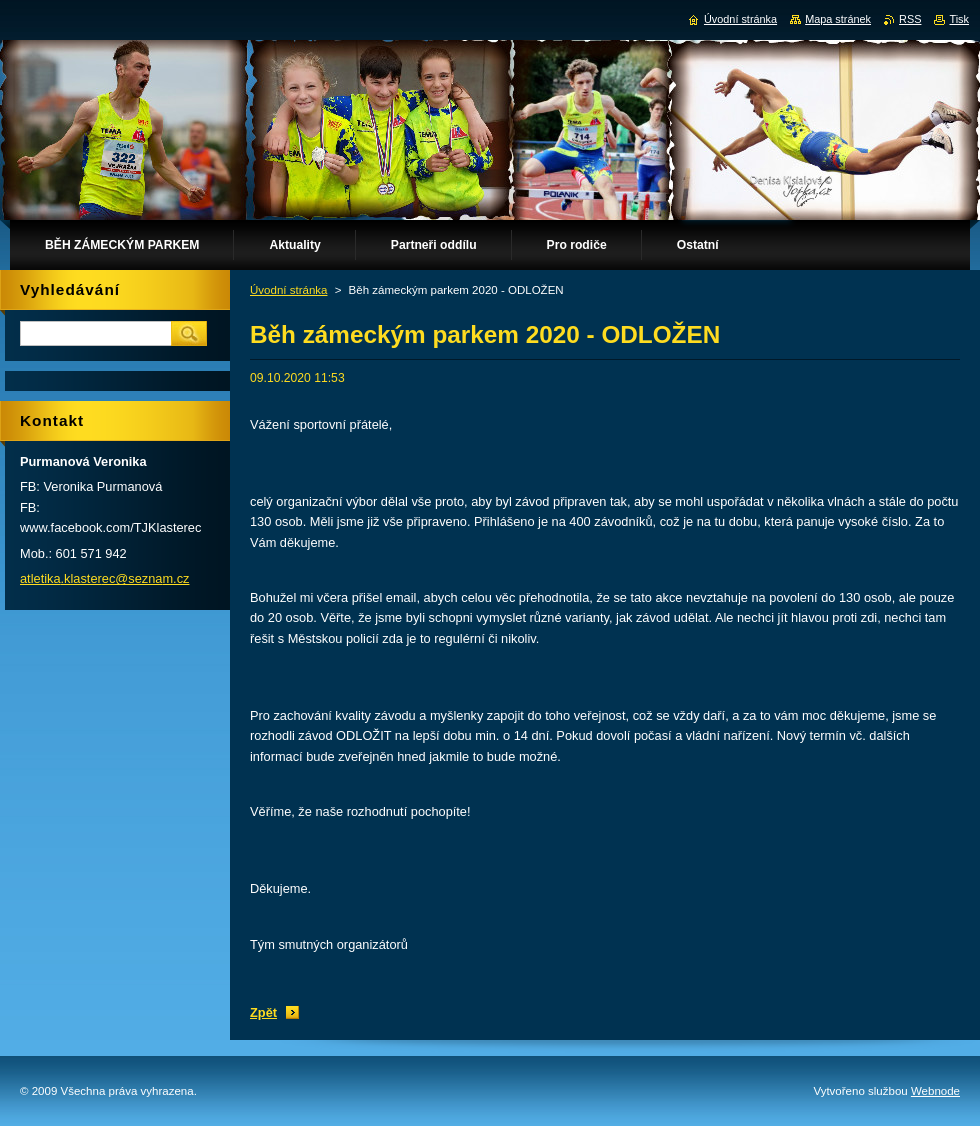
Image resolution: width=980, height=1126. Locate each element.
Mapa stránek (838, 19)
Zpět (263, 1012)
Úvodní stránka (288, 290)
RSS (910, 19)
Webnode (935, 1091)
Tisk (959, 19)
